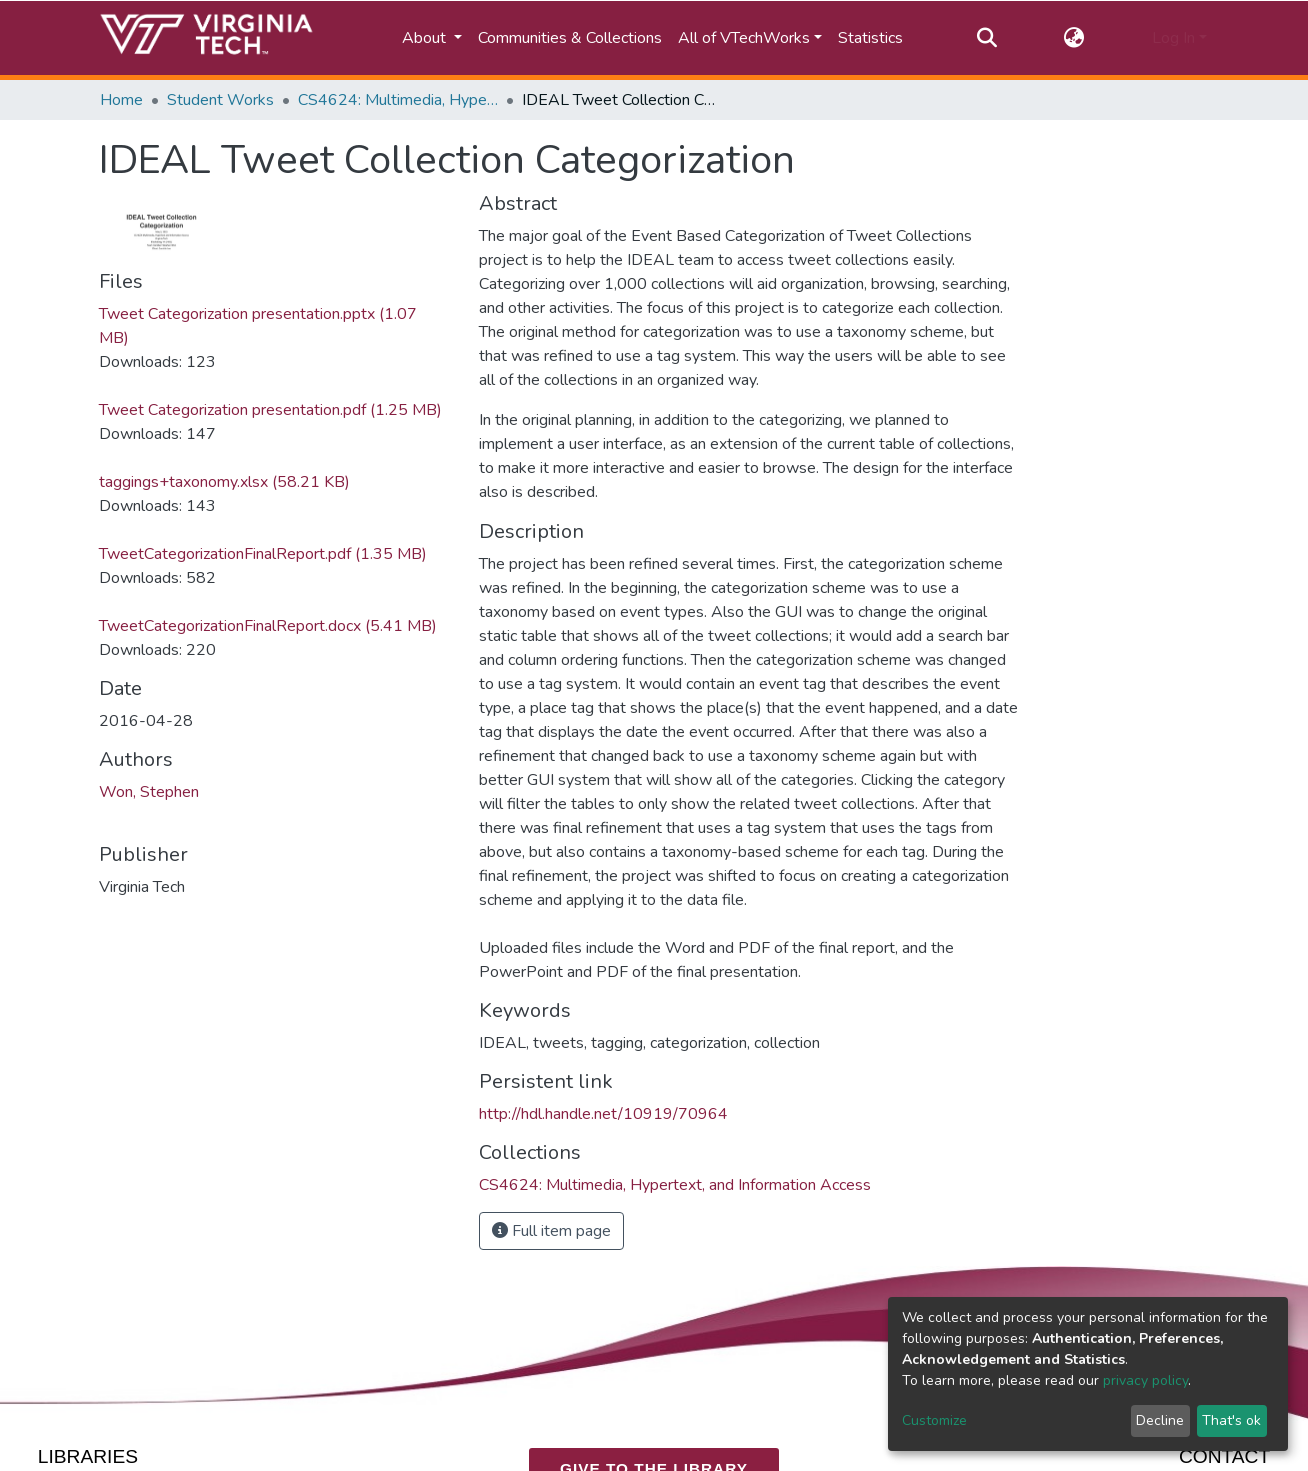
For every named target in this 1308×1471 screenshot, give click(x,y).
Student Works (220, 100)
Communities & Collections (570, 38)
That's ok (1231, 1420)
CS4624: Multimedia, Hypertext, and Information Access (398, 100)
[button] (1074, 38)
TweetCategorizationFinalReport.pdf (263, 554)
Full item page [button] (551, 1231)
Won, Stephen (149, 792)
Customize (934, 1420)
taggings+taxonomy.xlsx (224, 482)
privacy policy (1145, 1380)
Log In (1173, 38)
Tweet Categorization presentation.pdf (270, 410)
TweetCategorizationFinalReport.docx (268, 626)
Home (121, 100)
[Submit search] (986, 38)
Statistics (870, 38)
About (426, 38)
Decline (1160, 1420)
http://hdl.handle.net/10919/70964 (603, 1114)
